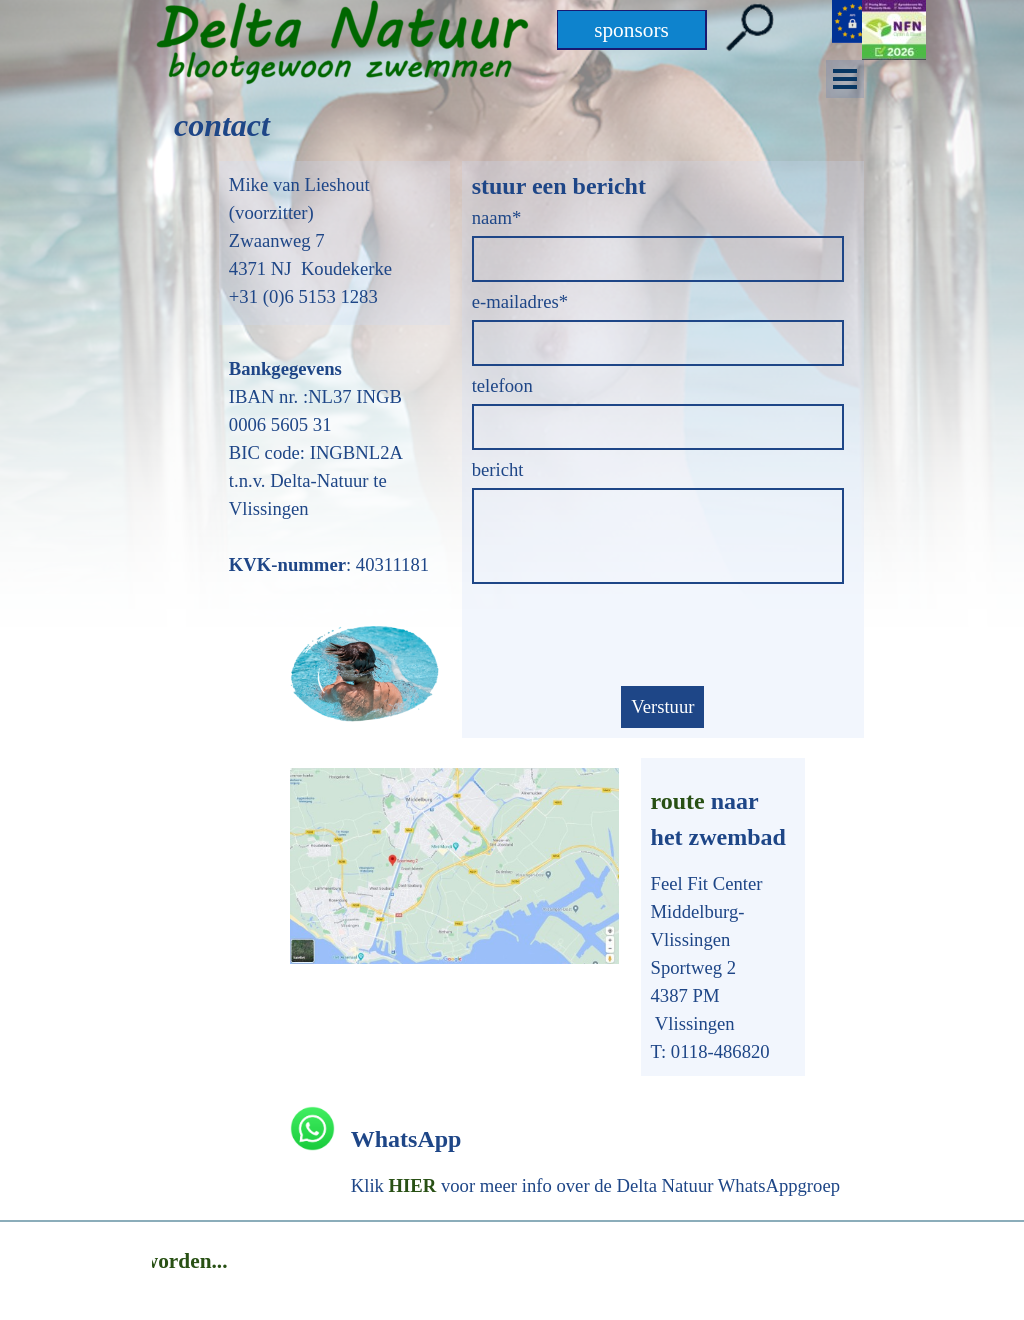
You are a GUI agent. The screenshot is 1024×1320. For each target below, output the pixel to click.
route (678, 801)
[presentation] (624, 637)
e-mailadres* (520, 301)
